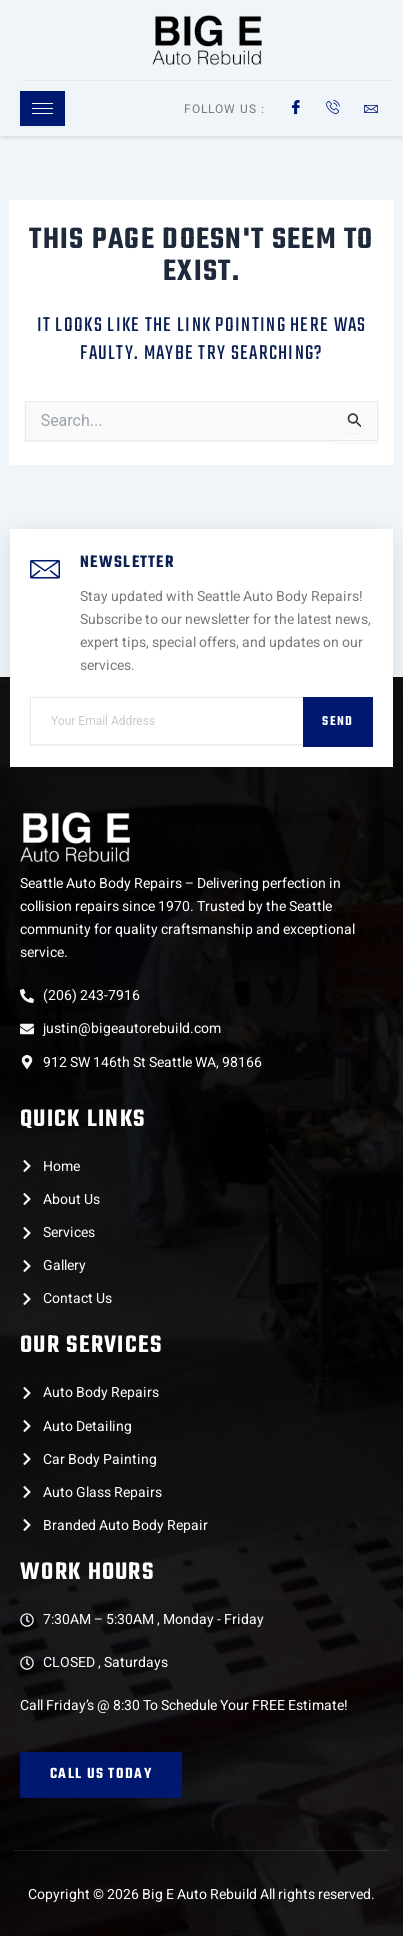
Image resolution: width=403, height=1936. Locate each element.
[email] (166, 721)
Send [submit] (337, 722)
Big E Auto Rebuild (199, 1894)
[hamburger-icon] (42, 108)
